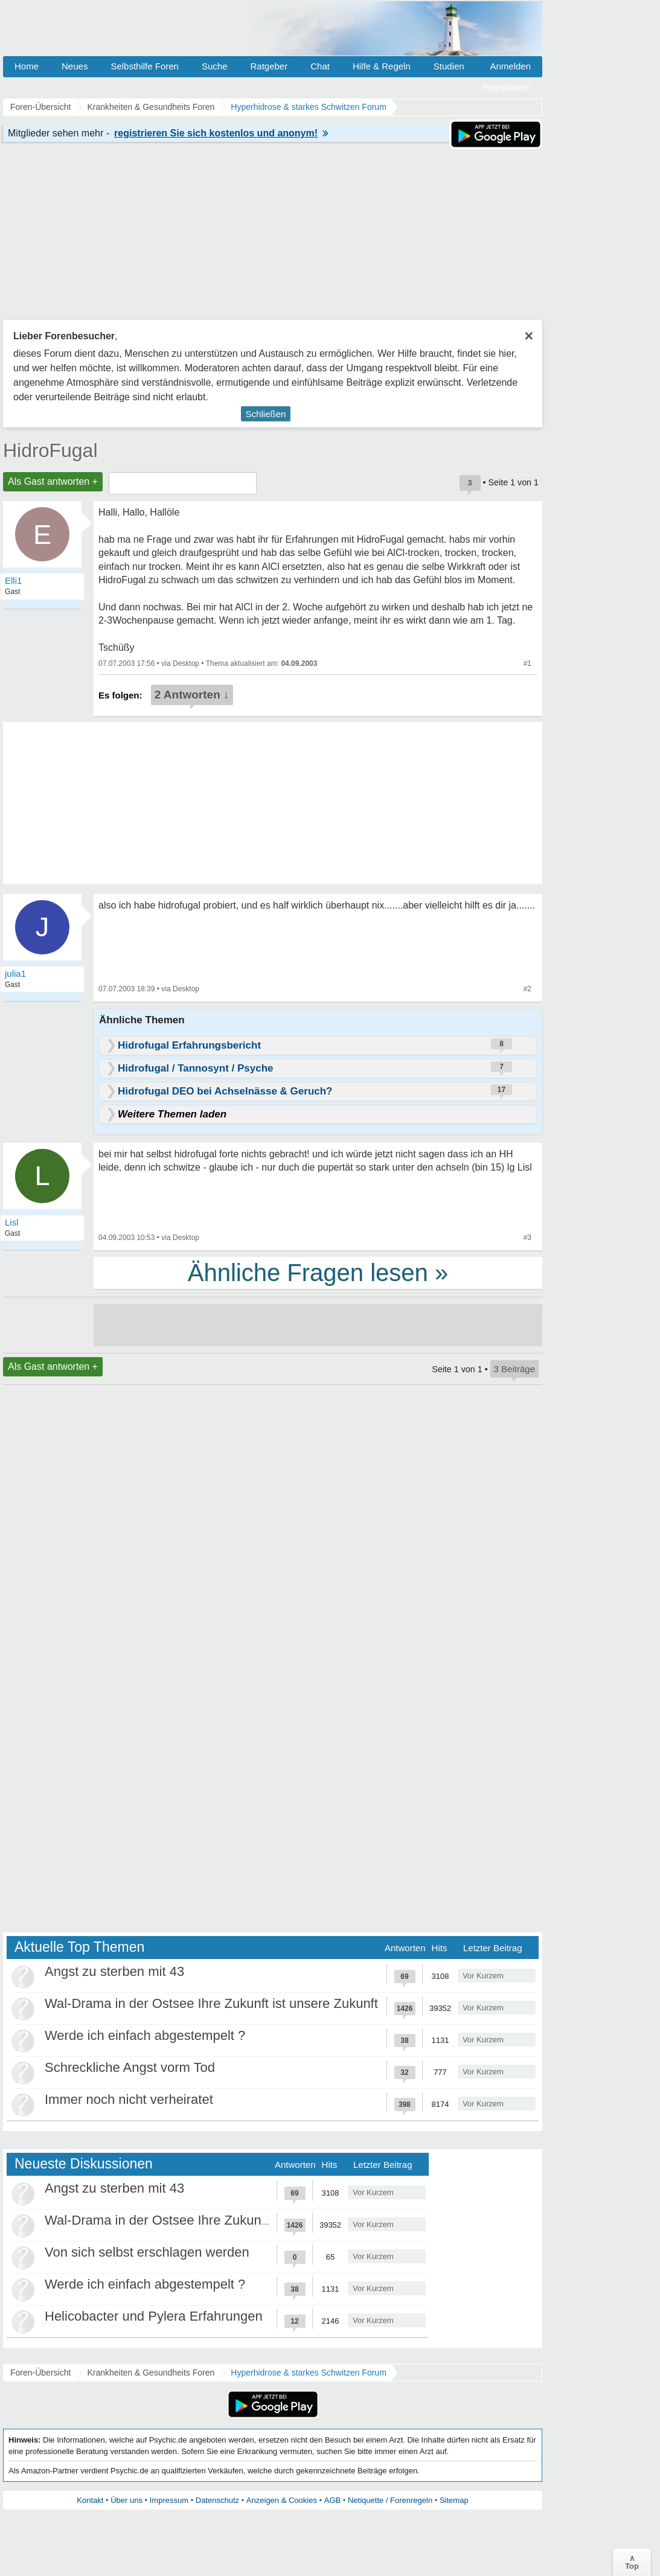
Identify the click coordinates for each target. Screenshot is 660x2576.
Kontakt (90, 2500)
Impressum (169, 2500)
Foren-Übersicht (40, 2372)
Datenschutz (217, 2500)
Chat (320, 66)
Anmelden (510, 66)
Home (26, 66)
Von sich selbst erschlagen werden (147, 2252)
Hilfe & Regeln (382, 66)
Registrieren (506, 87)
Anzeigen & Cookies (281, 2500)
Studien (449, 66)
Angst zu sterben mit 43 (114, 1971)
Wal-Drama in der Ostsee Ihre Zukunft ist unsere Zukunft (211, 2003)
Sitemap (454, 2500)
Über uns (127, 2500)
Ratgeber (268, 66)
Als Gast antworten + (53, 481)
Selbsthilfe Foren (145, 66)
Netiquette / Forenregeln (390, 2500)
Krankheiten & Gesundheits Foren (150, 2372)
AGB (332, 2500)
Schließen (266, 414)
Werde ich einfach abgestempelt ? (145, 2035)
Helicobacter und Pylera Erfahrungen (154, 2316)
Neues (75, 66)
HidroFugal (50, 450)
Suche (215, 66)
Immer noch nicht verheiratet (129, 2099)
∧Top (632, 2562)
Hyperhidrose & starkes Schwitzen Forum (308, 2372)
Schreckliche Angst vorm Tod (130, 2067)
